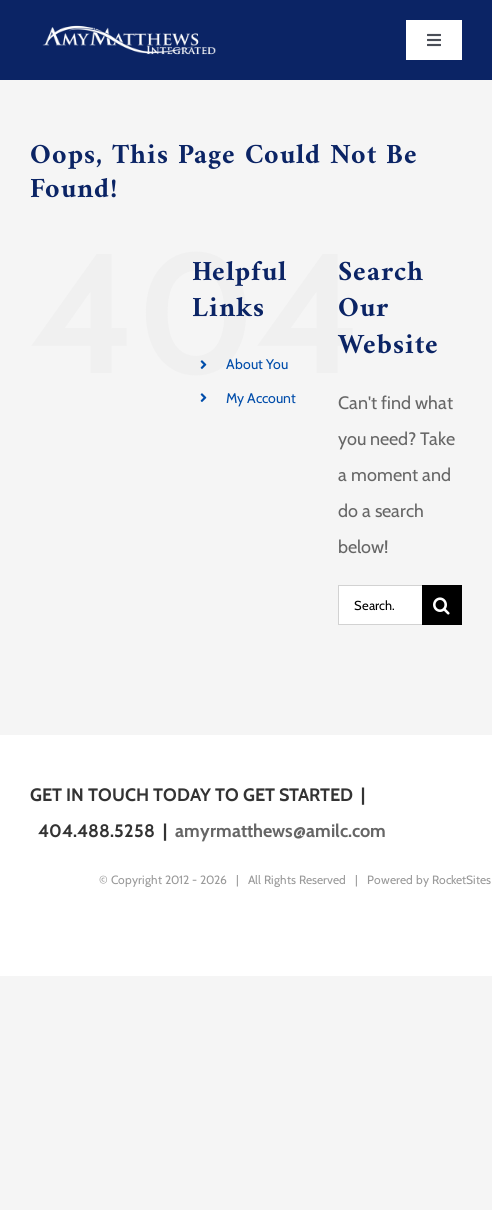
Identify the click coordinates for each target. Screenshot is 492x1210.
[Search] (442, 605)
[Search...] (380, 605)
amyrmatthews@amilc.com (280, 831)
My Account (261, 398)
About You (257, 364)
